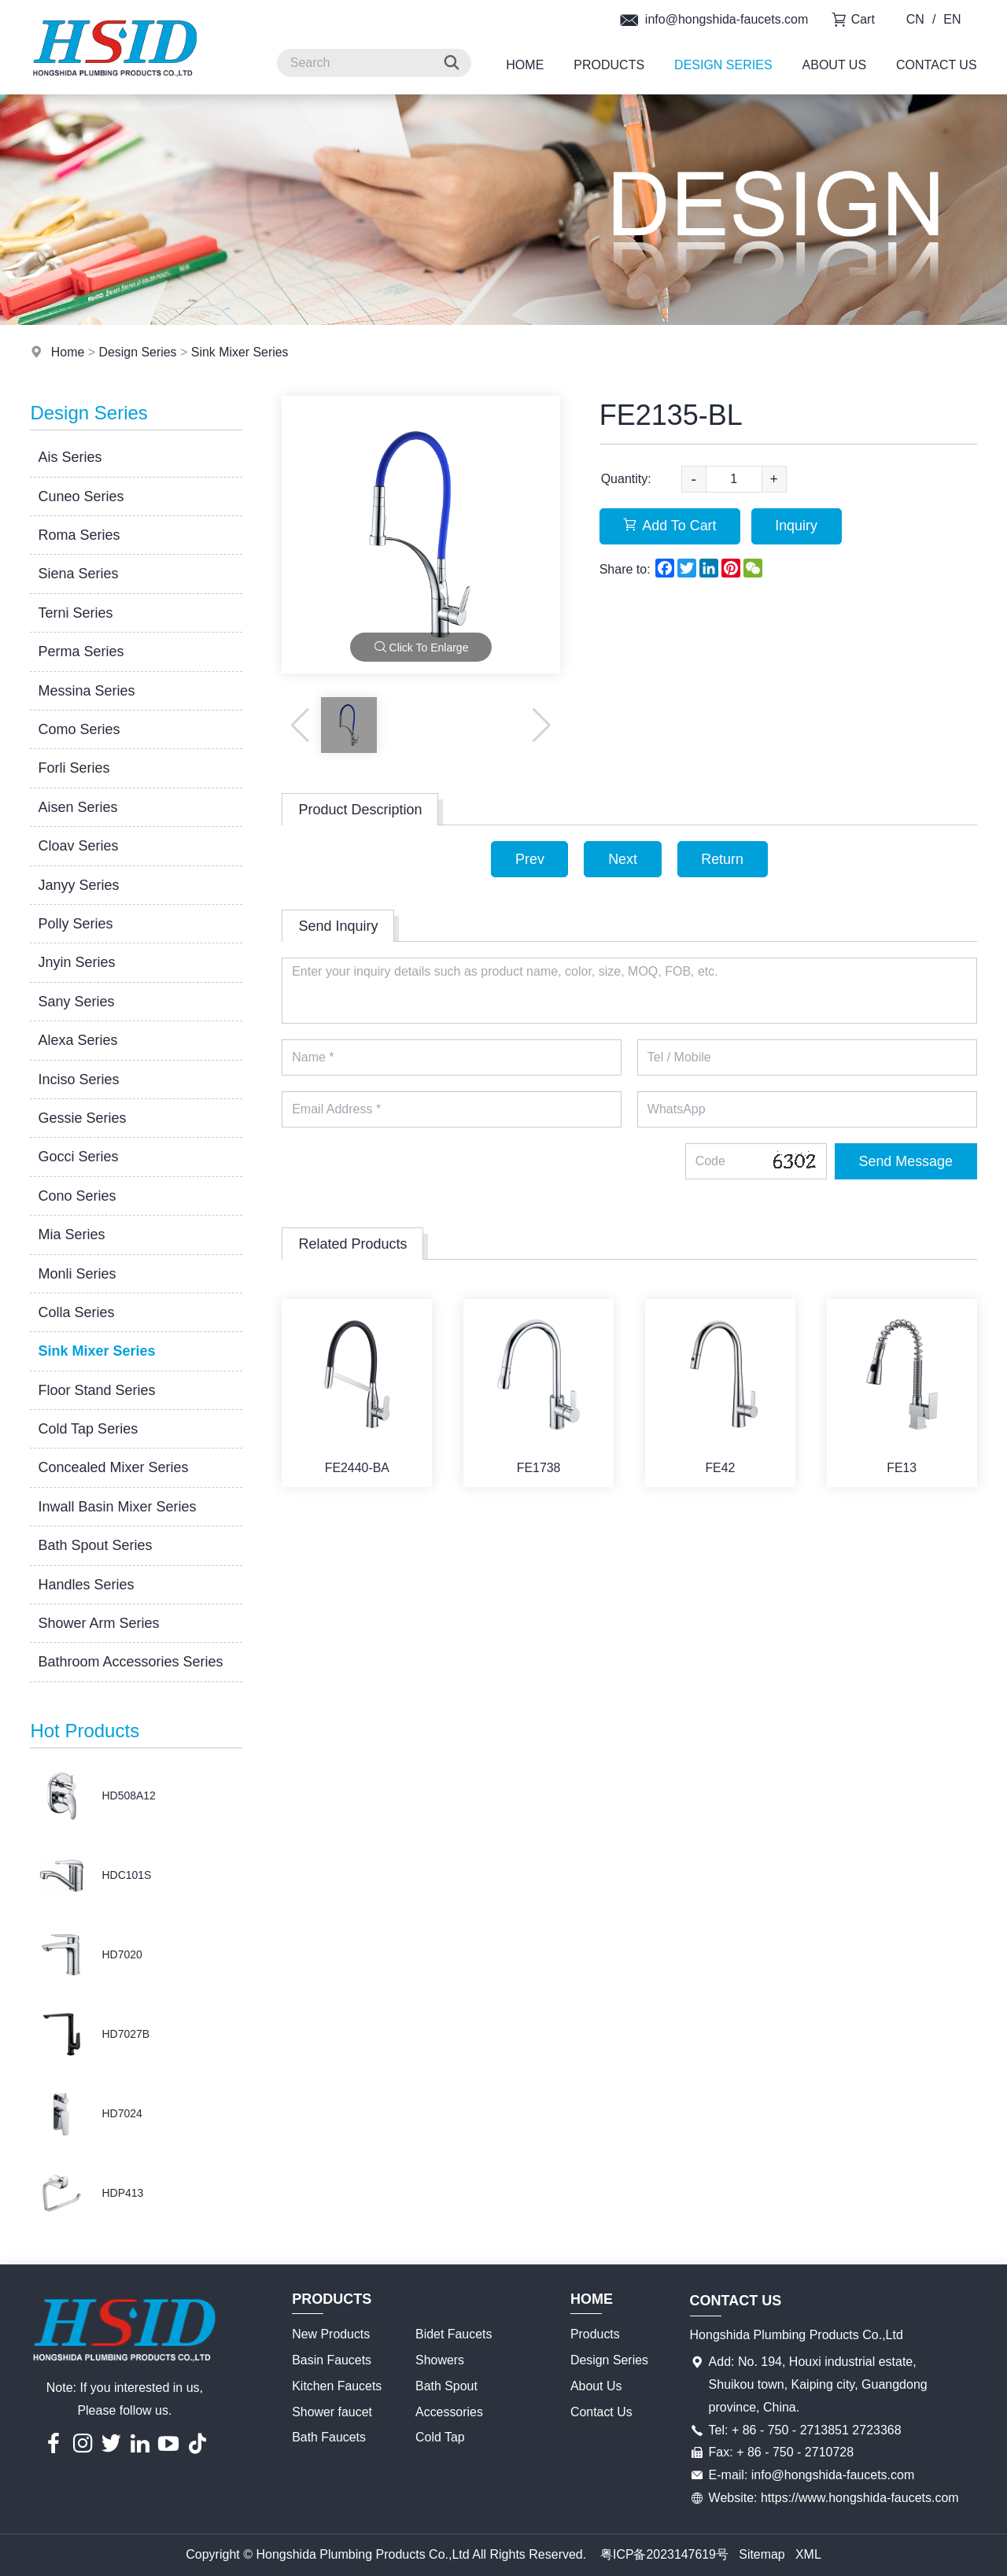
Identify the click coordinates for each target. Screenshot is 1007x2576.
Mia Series (71, 1234)
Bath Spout (446, 2386)
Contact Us (936, 65)
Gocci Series (78, 1156)
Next (622, 859)
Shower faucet (332, 2412)
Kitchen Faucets (337, 2386)
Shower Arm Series (98, 1623)
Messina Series (86, 691)
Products (609, 65)
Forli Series (73, 768)
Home (525, 65)
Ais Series (69, 457)
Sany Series (76, 1001)
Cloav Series (78, 846)
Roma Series (79, 535)
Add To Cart (670, 526)
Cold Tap (440, 2437)
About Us (834, 65)
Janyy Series (78, 885)
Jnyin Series (76, 962)
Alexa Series (77, 1040)
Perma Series (81, 651)
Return (723, 859)
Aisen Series (77, 807)
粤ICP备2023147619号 (664, 2554)
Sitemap (762, 2554)
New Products (331, 2334)
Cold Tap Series (88, 1429)
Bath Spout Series (95, 1545)
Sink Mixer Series (241, 352)
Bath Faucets (329, 2437)
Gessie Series (82, 1118)
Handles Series (86, 1584)
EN (952, 19)
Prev (529, 859)
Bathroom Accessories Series (130, 1662)
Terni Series (75, 613)
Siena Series (78, 573)
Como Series (79, 729)
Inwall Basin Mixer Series (117, 1507)
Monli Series (77, 1274)
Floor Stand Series (96, 1390)
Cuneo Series (81, 496)
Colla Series (76, 1312)
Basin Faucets (331, 2360)
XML (808, 2554)
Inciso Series (78, 1079)
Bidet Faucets (453, 2334)
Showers (439, 2360)
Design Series (723, 65)
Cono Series (77, 1196)
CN (915, 19)
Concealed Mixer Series (113, 1467)
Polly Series (75, 924)
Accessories (449, 2412)
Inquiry (797, 526)
